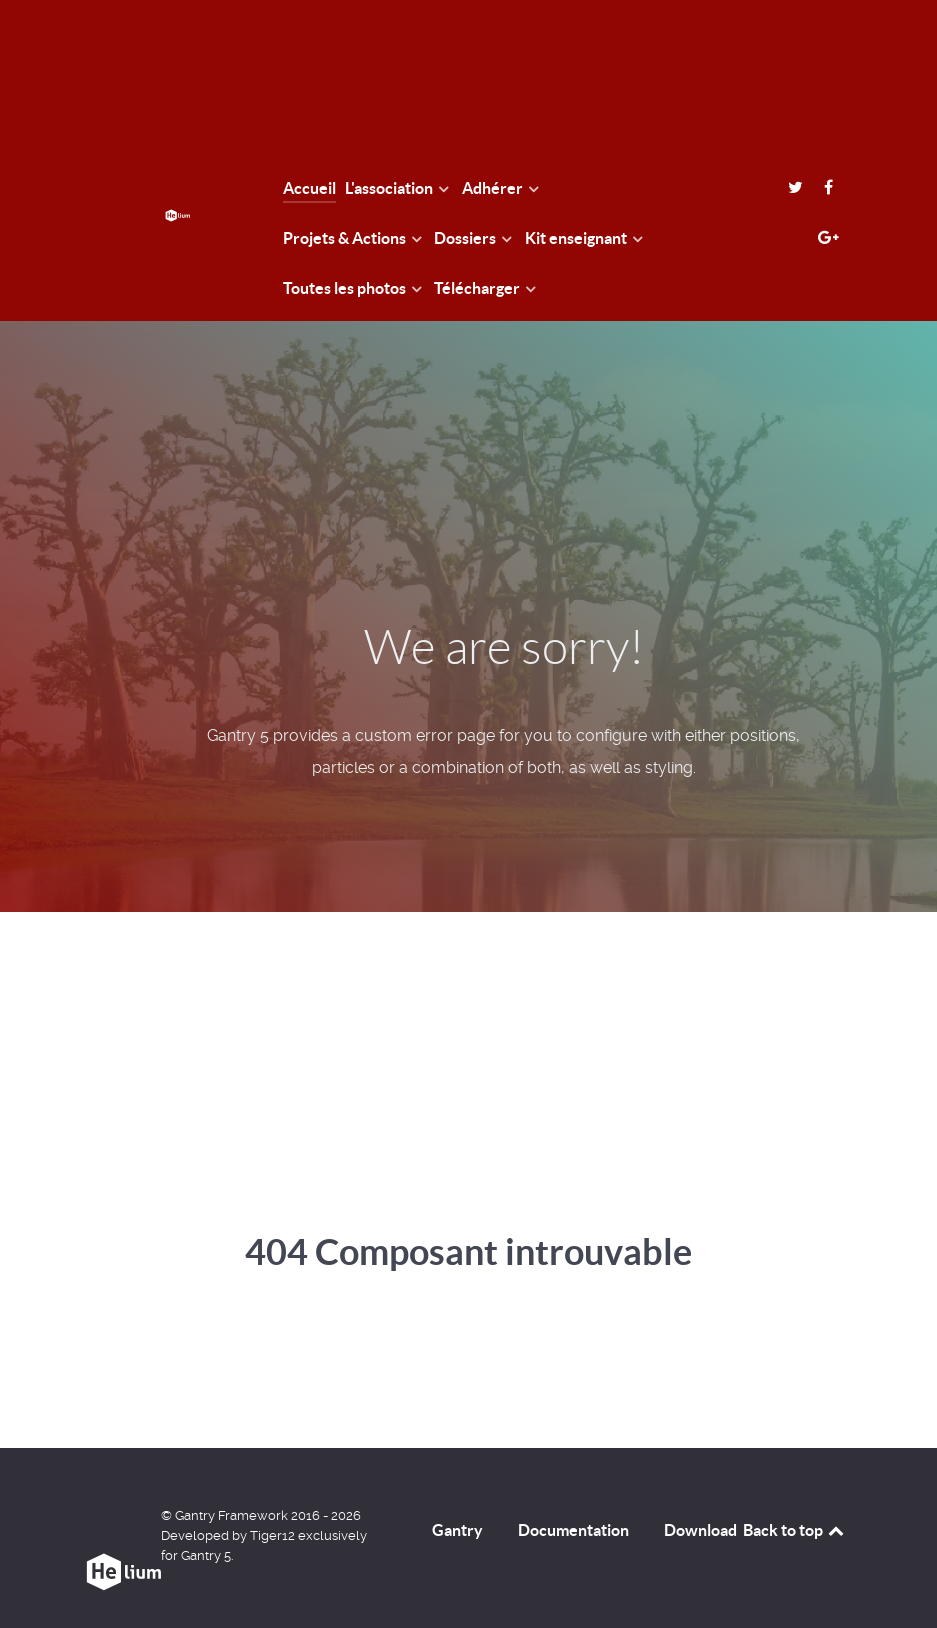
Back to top (795, 1530)
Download (700, 1530)
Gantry (457, 1530)
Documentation (573, 1530)
